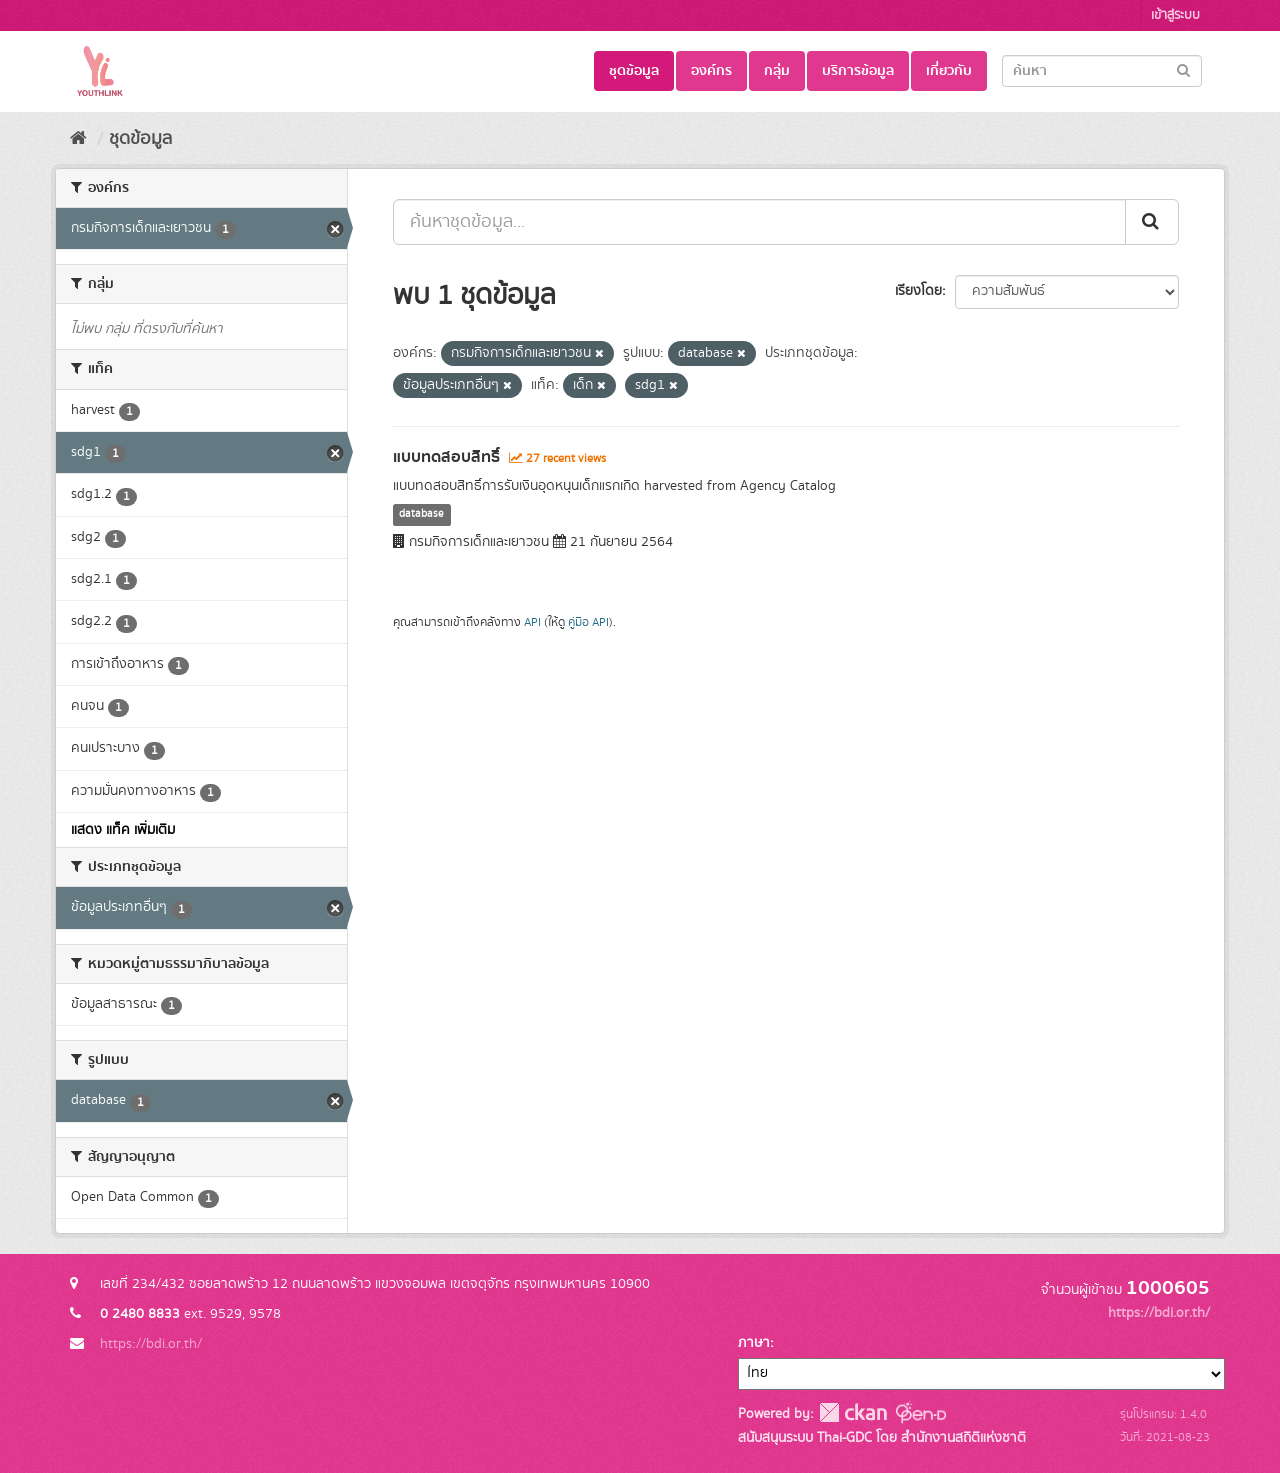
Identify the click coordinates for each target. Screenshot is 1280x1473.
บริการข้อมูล (858, 71)
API (532, 622)
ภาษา (754, 1343)
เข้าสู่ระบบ (1175, 15)
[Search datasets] (1102, 71)
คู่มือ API (588, 622)
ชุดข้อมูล (634, 71)
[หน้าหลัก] (78, 139)
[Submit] (1183, 69)
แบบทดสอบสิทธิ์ (446, 457)
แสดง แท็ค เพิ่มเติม (123, 830)
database (421, 515)
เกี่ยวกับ (949, 71)
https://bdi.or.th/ (151, 1344)
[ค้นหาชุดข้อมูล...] (759, 222)
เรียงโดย (918, 291)
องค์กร (711, 71)
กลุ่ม (777, 71)
